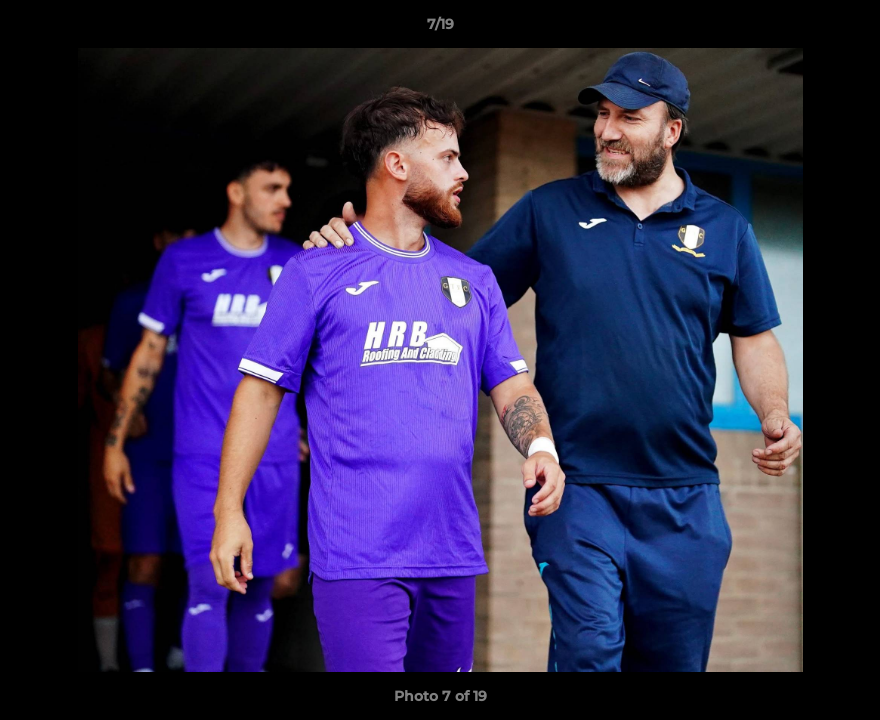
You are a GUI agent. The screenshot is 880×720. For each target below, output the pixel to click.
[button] (844, 29)
